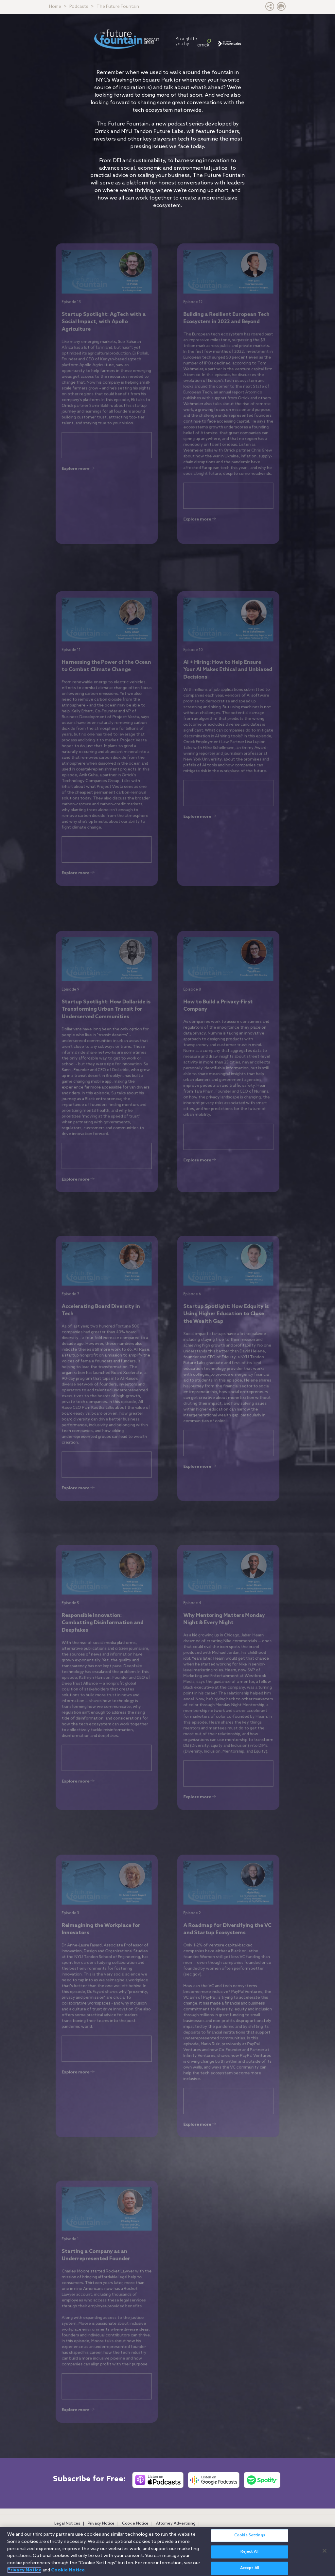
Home (55, 6)
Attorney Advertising (176, 2523)
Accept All (249, 2568)
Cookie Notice (135, 2523)
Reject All (249, 2551)
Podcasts (78, 6)
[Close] (324, 2551)
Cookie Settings (249, 2535)
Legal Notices (67, 2523)
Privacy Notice (101, 2523)
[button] (269, 8)
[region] (167, 2551)
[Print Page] (281, 8)
